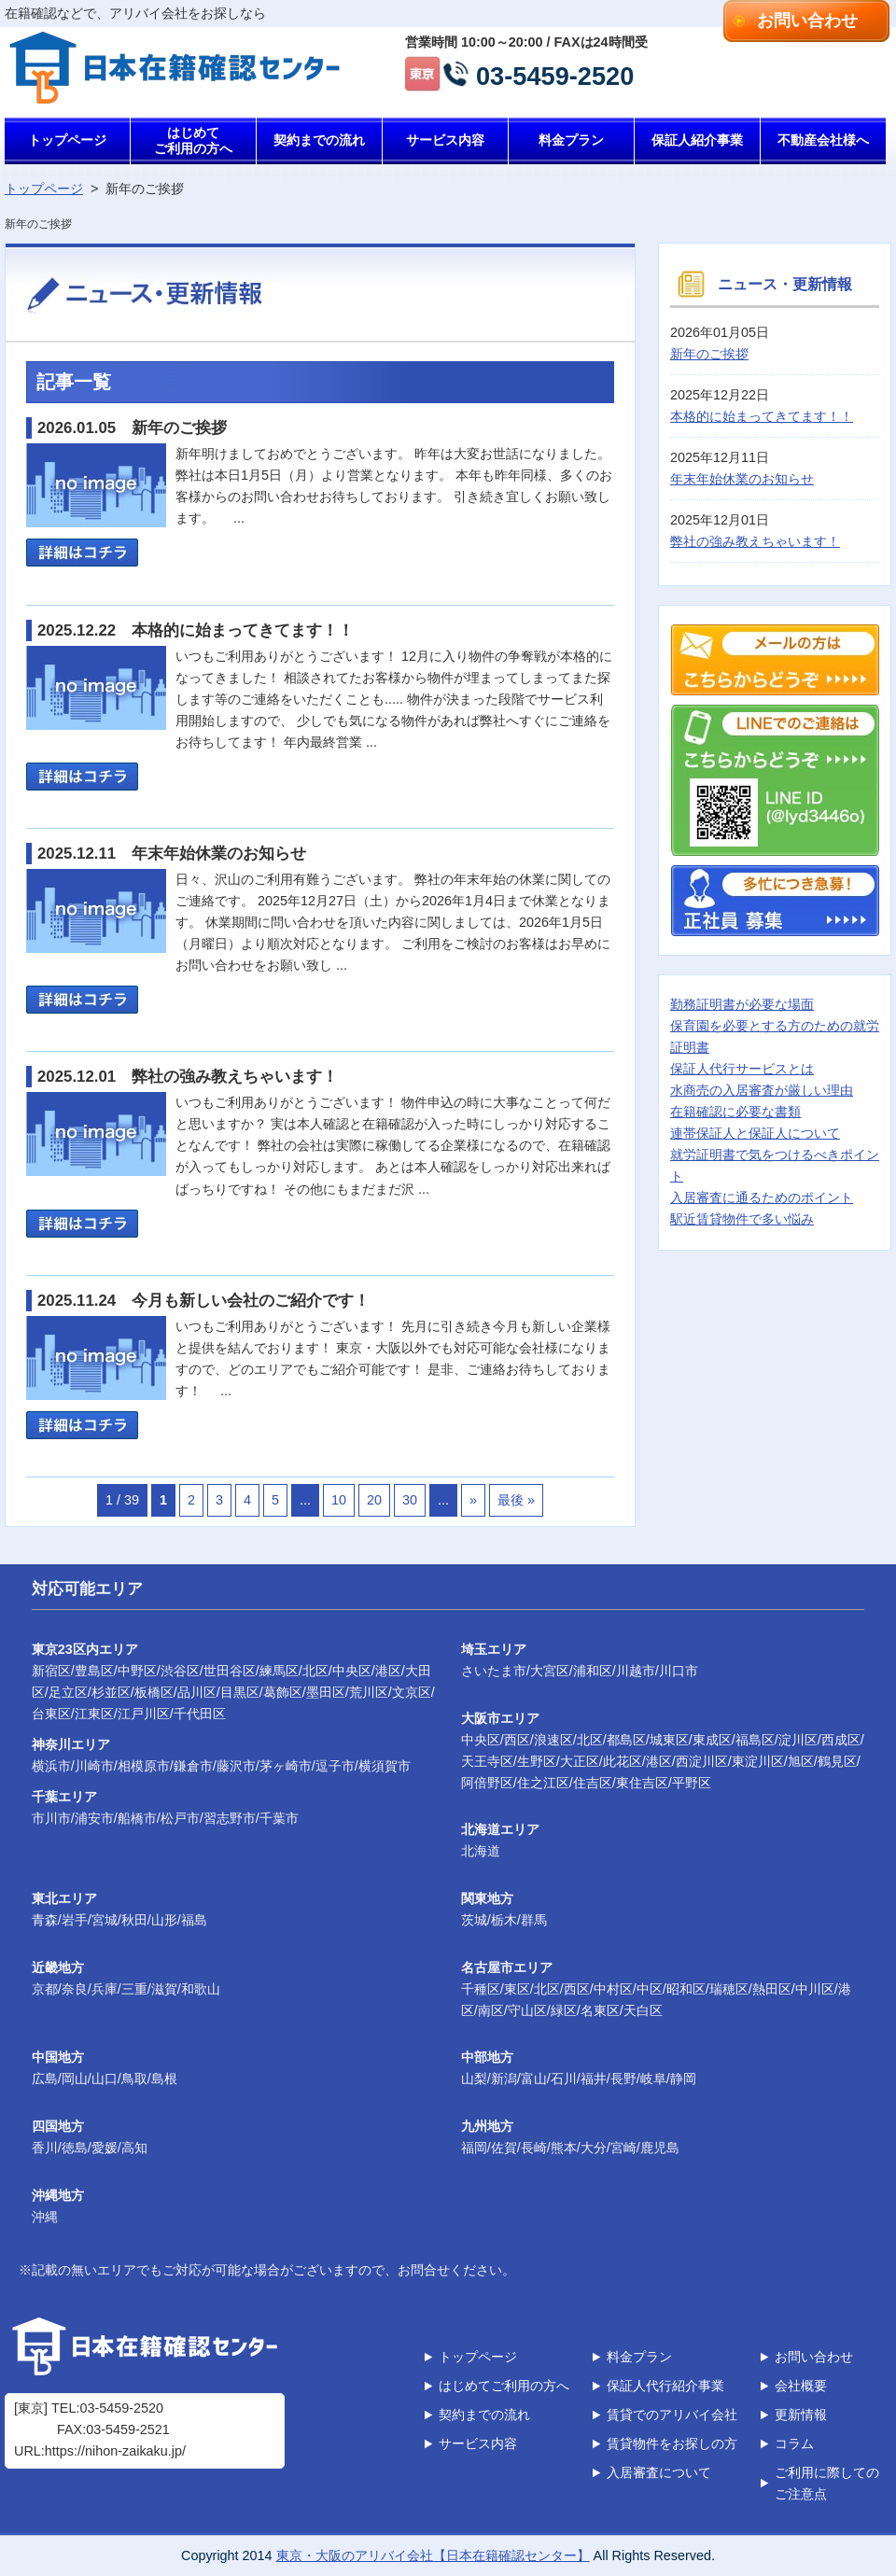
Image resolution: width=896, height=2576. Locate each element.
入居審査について (659, 2472)
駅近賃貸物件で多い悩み (742, 1218)
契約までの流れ (319, 140)
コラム (794, 2443)
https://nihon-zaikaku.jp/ (115, 2450)
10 (338, 1499)
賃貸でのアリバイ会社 (672, 2414)
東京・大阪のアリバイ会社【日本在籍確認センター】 (433, 2555)
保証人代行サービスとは (742, 1068)
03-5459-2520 (555, 74)
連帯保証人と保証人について (755, 1133)
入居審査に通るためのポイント (761, 1197)
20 (374, 1499)
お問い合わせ (807, 20)
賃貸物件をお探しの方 (672, 2443)
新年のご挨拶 (709, 353)
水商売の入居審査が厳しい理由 (761, 1090)
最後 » (516, 1499)
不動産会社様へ (823, 140)
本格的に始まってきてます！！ (761, 416)
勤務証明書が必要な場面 (742, 1004)
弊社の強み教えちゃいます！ (755, 541)
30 (409, 1499)
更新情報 (801, 2414)
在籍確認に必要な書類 (735, 1111)
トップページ (67, 140)
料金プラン (571, 140)
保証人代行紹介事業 (665, 2385)
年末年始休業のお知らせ (742, 478)
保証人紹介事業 (697, 140)
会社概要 (801, 2385)
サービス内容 (445, 140)
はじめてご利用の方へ (193, 140)
